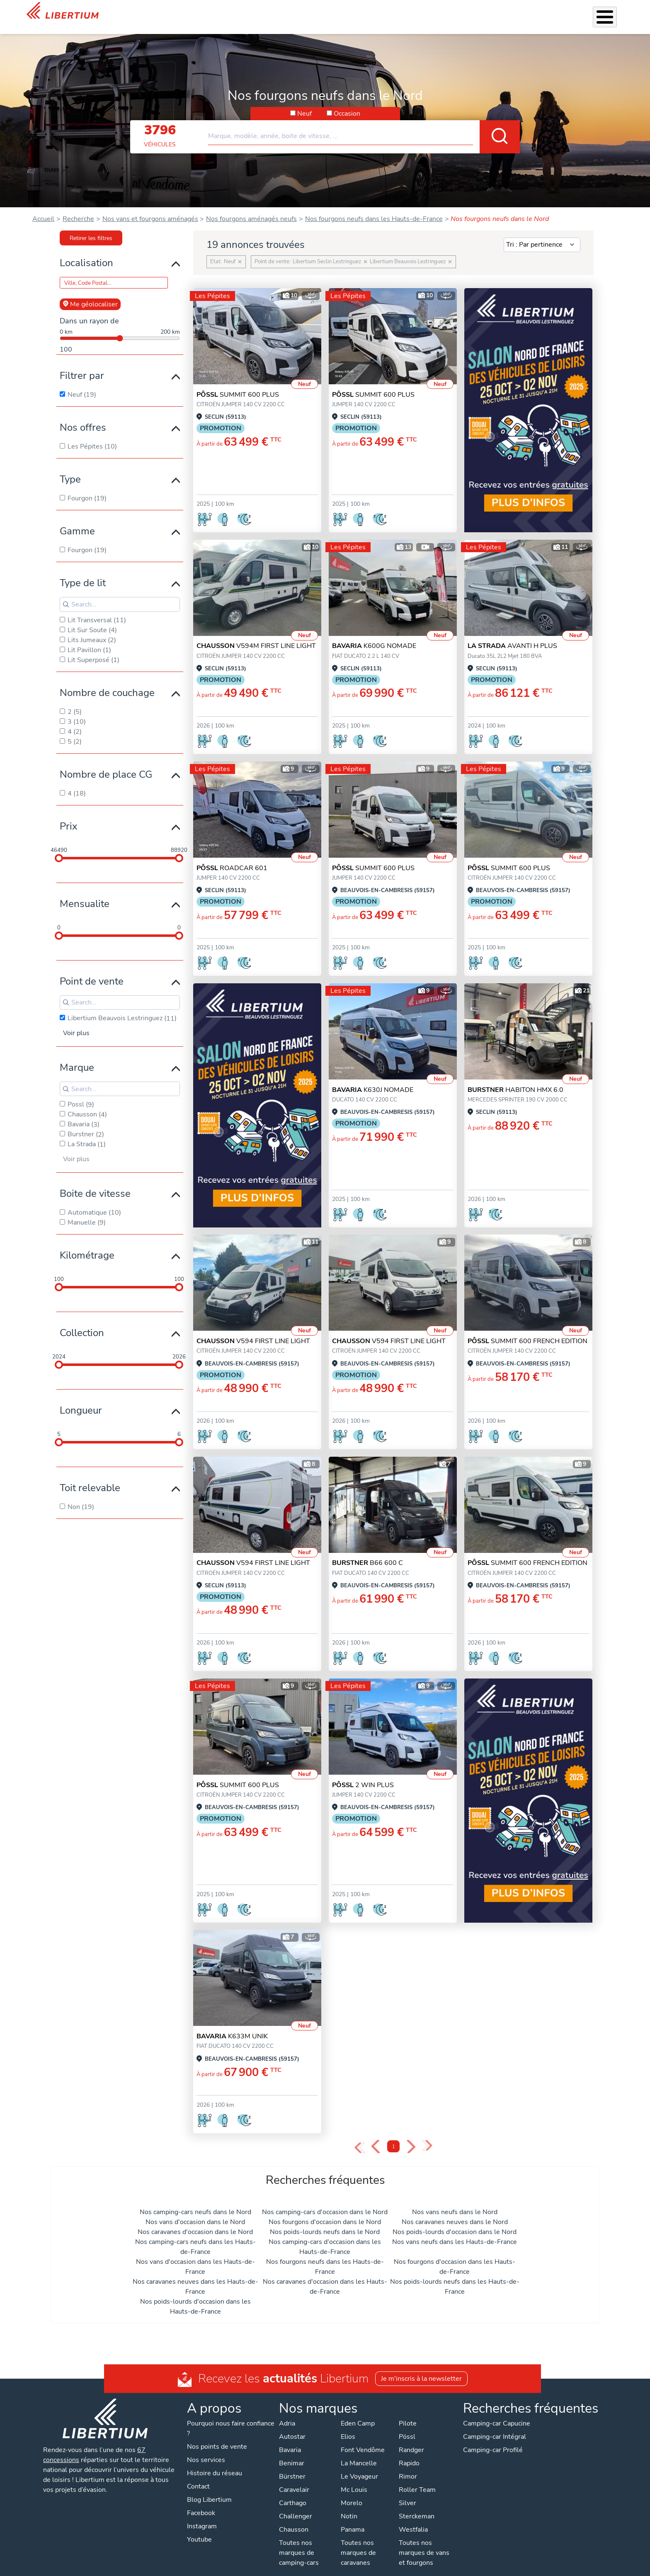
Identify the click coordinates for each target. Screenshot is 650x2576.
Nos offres (83, 416)
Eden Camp (358, 2412)
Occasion (347, 102)
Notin (349, 2505)
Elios (348, 2425)
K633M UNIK (232, 2025)
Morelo (351, 2492)
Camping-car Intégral (494, 2425)
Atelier (389, 11)
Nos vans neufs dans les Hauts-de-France (454, 2231)
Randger (411, 2439)
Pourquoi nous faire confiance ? (230, 2417)
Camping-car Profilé (493, 2439)
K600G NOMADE (374, 635)
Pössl (407, 2425)
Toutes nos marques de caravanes (358, 2542)
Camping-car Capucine (496, 2412)
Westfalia (413, 2518)
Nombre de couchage (107, 682)
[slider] (59, 847)
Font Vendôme (363, 2439)
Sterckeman (416, 2505)
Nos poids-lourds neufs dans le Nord (325, 2221)
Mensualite (84, 893)
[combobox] (364, 121)
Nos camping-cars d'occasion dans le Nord (325, 2201)
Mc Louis (354, 2479)
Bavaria (290, 2439)
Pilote (408, 2412)
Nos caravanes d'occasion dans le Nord (195, 2221)
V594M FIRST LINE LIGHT (256, 635)
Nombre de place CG (106, 763)
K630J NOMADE (372, 1079)
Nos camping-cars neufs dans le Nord (195, 2201)
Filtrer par (82, 364)
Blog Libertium (209, 2489)
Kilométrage (87, 1244)
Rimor (408, 2465)
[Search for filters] (120, 593)
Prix (69, 815)
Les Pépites (230, 11)
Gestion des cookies (392, 2568)
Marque (77, 1056)
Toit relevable (90, 1477)
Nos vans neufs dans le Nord (454, 2201)
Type (70, 468)
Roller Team (417, 2479)
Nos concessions (568, 12)
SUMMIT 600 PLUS (237, 383)
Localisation (86, 252)
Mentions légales (330, 2568)
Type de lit (83, 572)
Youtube (199, 2528)
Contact (613, 12)
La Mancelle (359, 2452)
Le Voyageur (359, 2465)
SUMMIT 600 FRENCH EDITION (527, 1330)
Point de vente (92, 970)
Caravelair (294, 2479)
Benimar (291, 2452)
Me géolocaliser (90, 293)
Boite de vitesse (95, 1182)
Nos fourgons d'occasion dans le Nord (325, 2211)
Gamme (77, 520)
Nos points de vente (217, 2435)
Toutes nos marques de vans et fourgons (424, 2542)
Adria (287, 2412)
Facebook (201, 2502)
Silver (407, 2492)
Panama (352, 2518)
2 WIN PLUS (363, 1774)
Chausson (293, 2518)
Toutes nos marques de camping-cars (299, 2542)
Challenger (295, 2505)
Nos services (310, 11)
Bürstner (292, 2465)
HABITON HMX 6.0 (515, 1079)
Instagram (202, 2515)
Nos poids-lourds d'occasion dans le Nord (455, 2221)
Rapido (409, 2452)
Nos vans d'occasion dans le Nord (195, 2211)
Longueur (81, 1399)
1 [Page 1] (393, 2136)
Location (420, 11)
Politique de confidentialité (259, 2568)
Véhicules (269, 11)
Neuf (304, 102)
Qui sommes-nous (467, 11)
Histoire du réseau (214, 2462)
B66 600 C (367, 1552)
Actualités (517, 11)
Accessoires (354, 11)
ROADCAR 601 (231, 857)
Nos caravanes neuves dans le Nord (455, 2211)
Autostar (292, 2425)
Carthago (292, 2492)
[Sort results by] (542, 234)
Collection (82, 1322)
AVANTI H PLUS (512, 635)
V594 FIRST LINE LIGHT (253, 1330)
